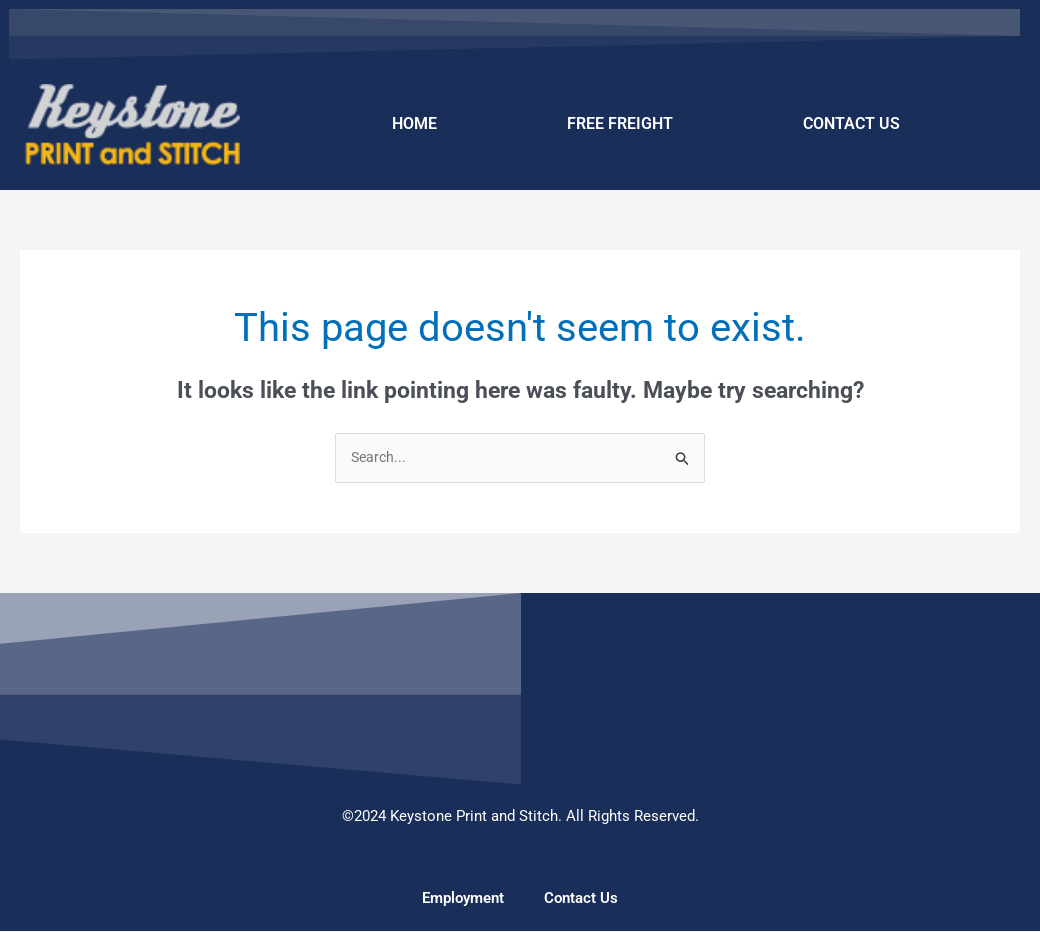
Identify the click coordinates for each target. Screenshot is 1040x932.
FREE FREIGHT (620, 123)
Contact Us (581, 899)
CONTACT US (851, 123)
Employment (463, 899)
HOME (414, 123)
